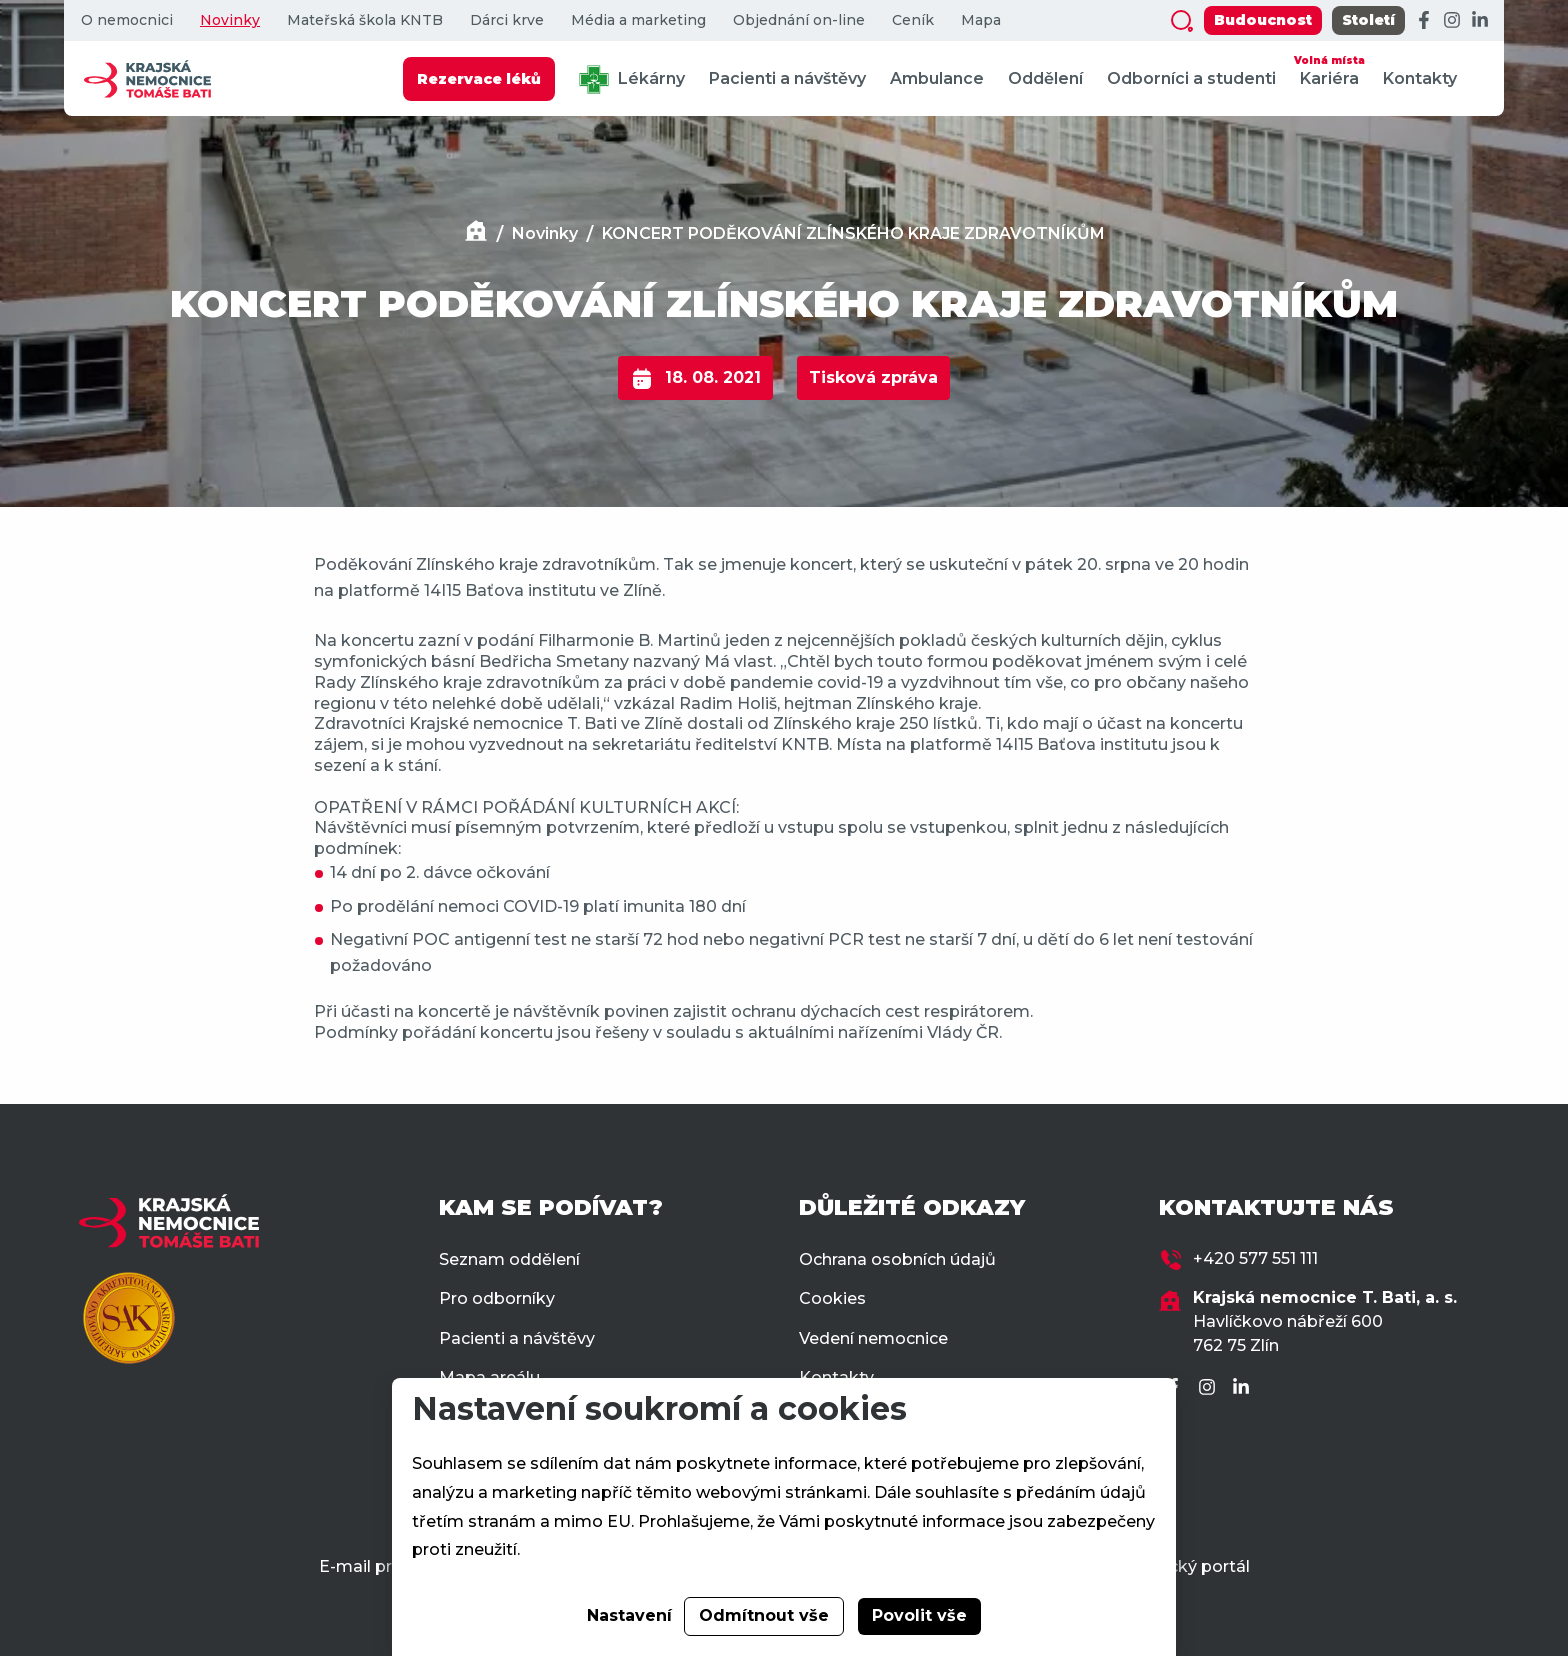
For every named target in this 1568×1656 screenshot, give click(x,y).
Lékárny (632, 79)
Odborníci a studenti (1191, 78)
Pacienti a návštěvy (787, 78)
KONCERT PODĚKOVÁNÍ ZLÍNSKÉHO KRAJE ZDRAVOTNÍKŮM (853, 233)
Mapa (981, 20)
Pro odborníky (497, 1298)
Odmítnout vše (764, 1615)
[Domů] (476, 233)
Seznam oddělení (509, 1259)
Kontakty (1420, 78)
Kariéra (1329, 69)
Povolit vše (919, 1615)
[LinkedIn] (1480, 21)
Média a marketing (638, 20)
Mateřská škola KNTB (365, 20)
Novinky (230, 20)
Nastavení (629, 1615)
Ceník (913, 20)
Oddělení (1045, 78)
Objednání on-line (799, 20)
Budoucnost (1263, 20)
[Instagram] (1452, 21)
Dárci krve (507, 20)
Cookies (832, 1298)
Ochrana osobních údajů (897, 1259)
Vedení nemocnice (873, 1338)
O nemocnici (127, 20)
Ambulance (937, 78)
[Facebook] (1424, 21)
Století (1368, 20)
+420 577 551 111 (1255, 1258)
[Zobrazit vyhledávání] (1182, 21)
